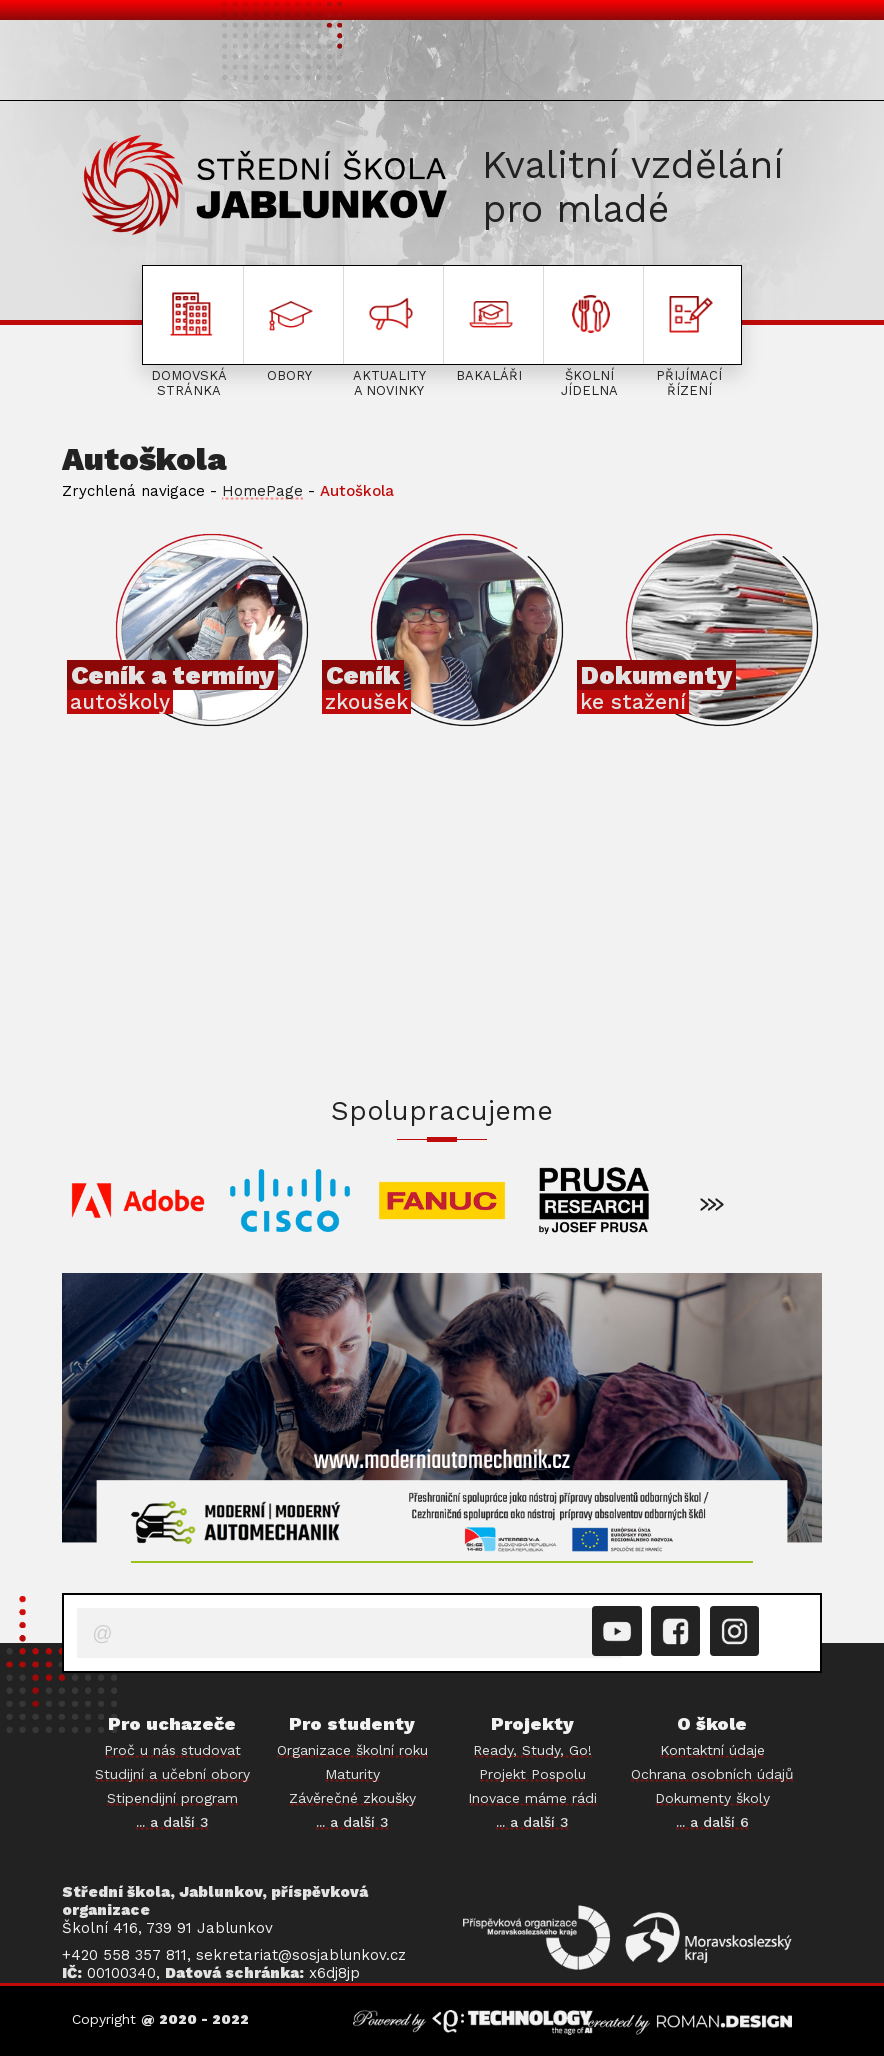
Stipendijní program (172, 1798)
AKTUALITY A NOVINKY (384, 63)
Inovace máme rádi (532, 1798)
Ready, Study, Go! (532, 1750)
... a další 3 (172, 1822)
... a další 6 (712, 1822)
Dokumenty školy (712, 1798)
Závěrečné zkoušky (352, 1798)
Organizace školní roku (352, 1750)
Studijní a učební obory (172, 1774)
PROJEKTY (757, 62)
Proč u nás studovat (172, 1750)
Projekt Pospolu (532, 1774)
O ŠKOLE (514, 62)
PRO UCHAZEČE (124, 63)
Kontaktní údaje (712, 1750)
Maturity (352, 1774)
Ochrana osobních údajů (712, 1774)
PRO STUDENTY (244, 63)
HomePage (262, 491)
